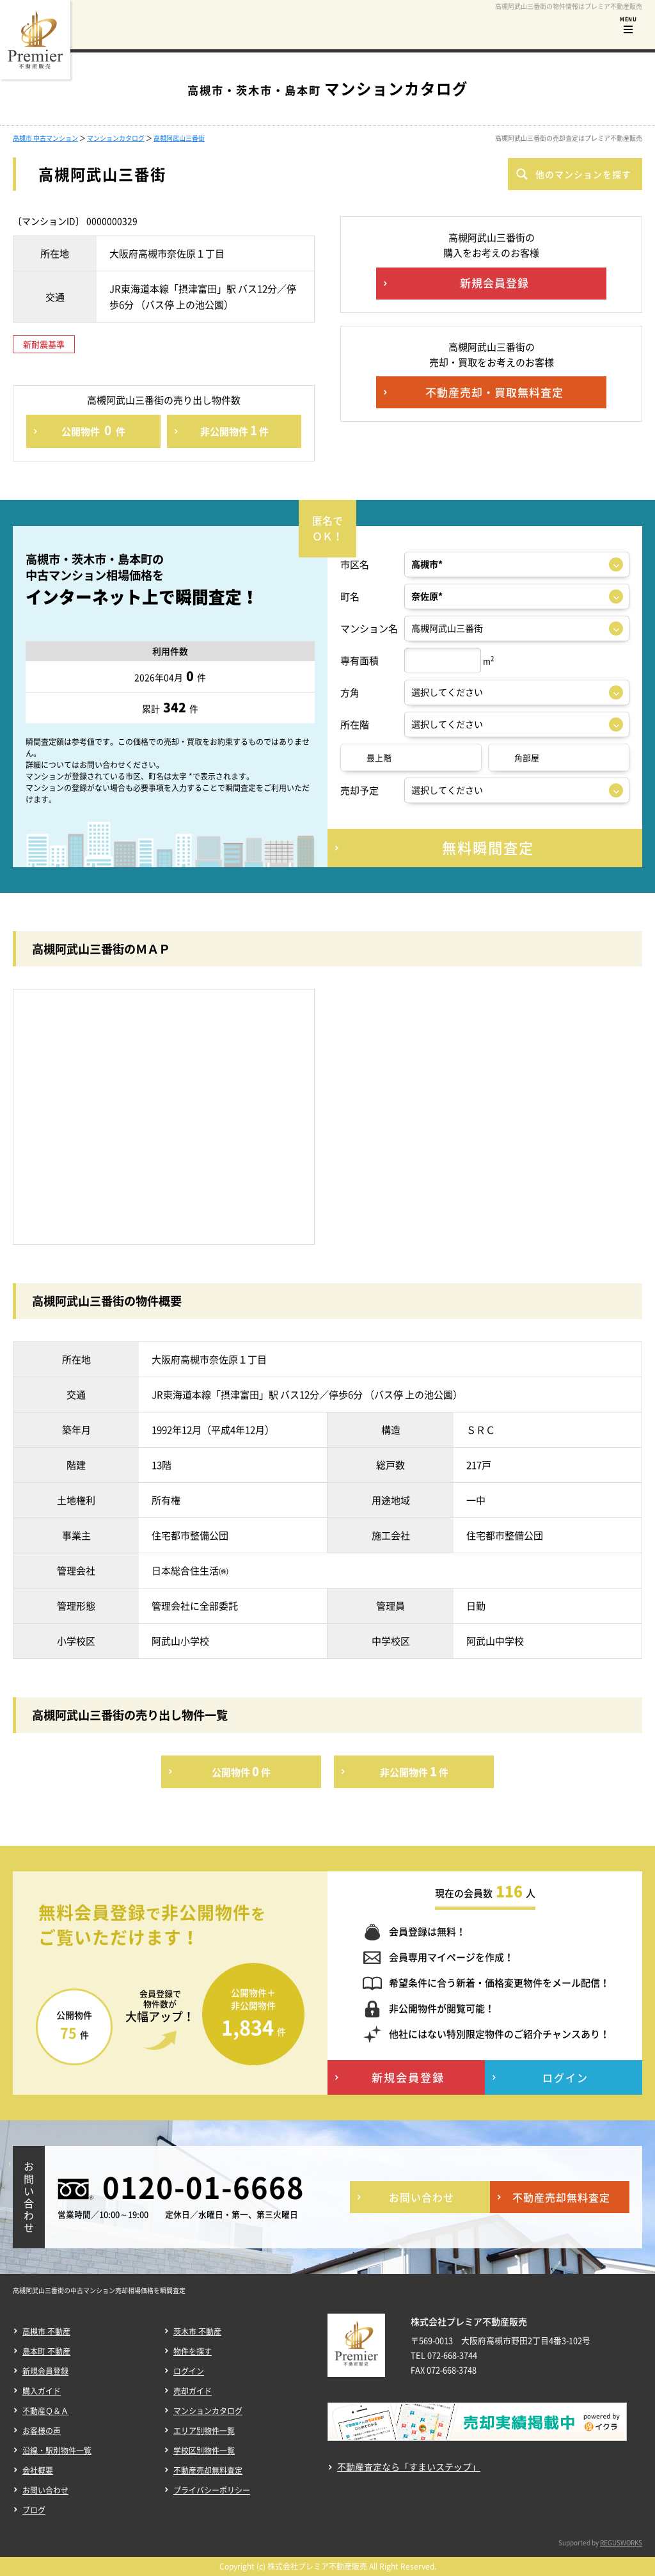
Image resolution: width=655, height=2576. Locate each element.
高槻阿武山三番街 (179, 138)
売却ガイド (192, 2391)
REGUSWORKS (621, 2542)
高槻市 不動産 (46, 2331)
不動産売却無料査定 (207, 2470)
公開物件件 (93, 430)
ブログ (33, 2510)
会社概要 (37, 2470)
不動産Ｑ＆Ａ (45, 2411)
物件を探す (192, 2351)
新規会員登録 (45, 2371)
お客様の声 (41, 2430)
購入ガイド (41, 2391)
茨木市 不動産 (197, 2331)
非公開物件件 (234, 430)
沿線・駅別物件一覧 (56, 2450)
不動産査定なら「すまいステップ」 (408, 2467)
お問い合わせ (45, 2490)
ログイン (188, 2371)
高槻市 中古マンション (45, 138)
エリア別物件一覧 (204, 2430)
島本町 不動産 (46, 2351)
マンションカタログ (116, 138)
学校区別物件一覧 (204, 2450)
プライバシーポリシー (211, 2490)
